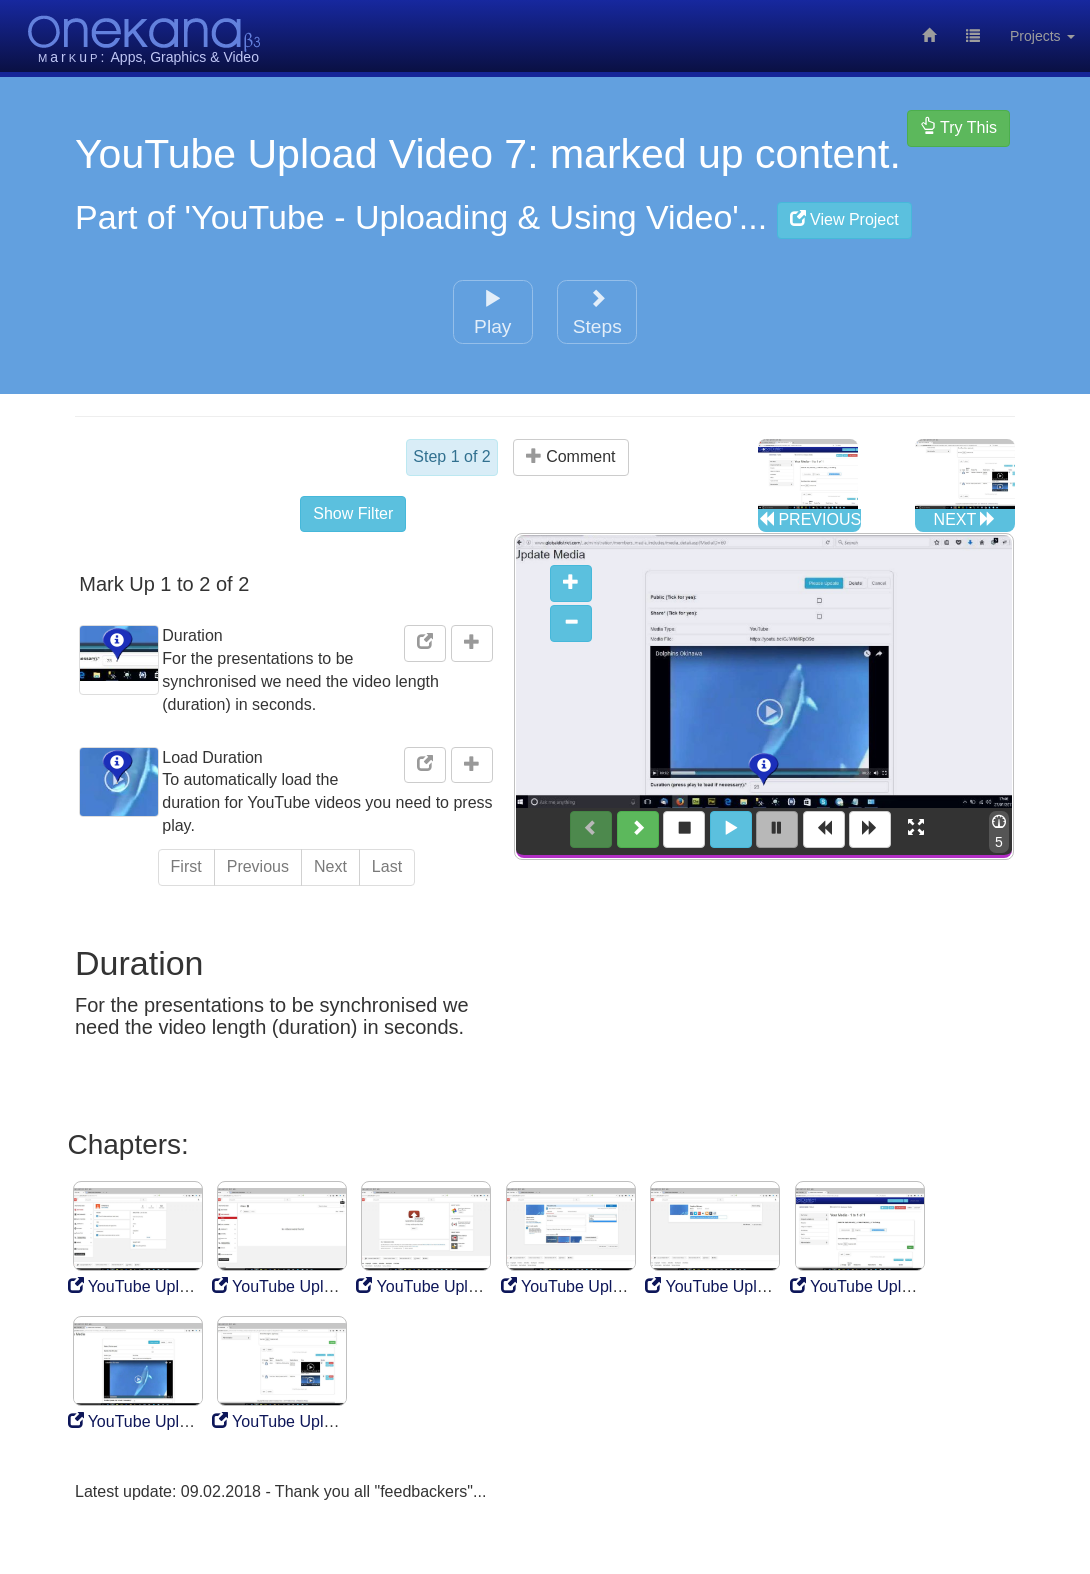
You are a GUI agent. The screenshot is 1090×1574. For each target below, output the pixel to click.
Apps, (129, 57)
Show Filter (360, 508)
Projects (1042, 36)
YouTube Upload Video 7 (166, 1417)
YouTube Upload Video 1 (166, 1282)
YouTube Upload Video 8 (310, 1417)
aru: (72, 57)
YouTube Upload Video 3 (454, 1282)
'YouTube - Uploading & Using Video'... (548, 217)
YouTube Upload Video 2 (310, 1282)
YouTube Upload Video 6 (888, 1282)
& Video (234, 57)
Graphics (178, 57)
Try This (958, 127)
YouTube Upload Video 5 (743, 1282)
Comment (571, 456)
